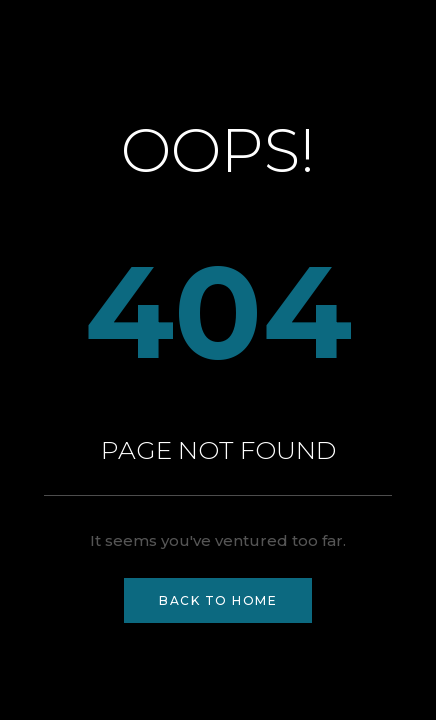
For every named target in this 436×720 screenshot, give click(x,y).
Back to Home (218, 600)
